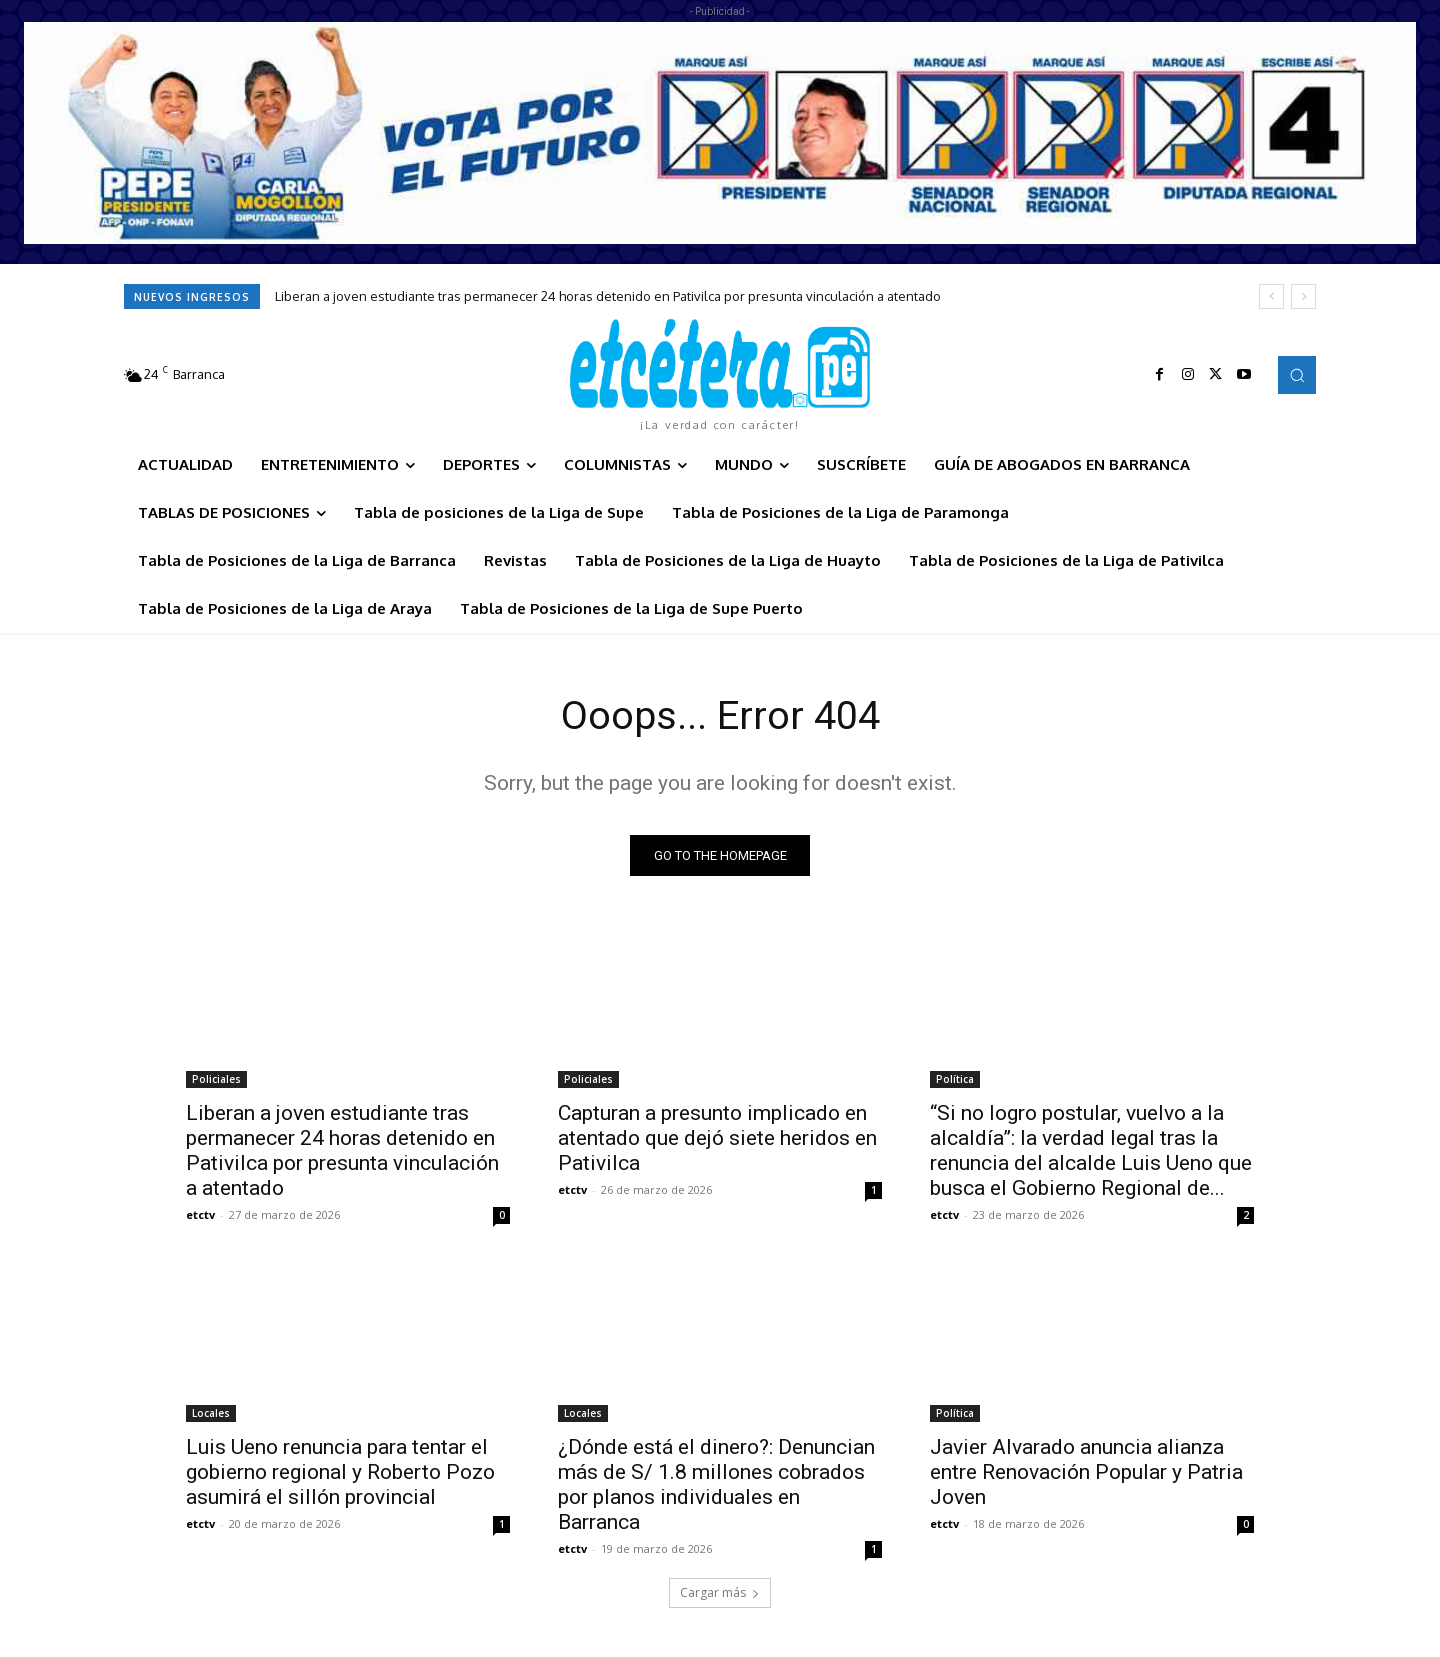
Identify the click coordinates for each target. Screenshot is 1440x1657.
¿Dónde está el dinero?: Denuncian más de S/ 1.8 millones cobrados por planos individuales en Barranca (716, 1485)
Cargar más (720, 1593)
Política (955, 1080)
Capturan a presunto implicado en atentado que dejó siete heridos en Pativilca (717, 1139)
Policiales (216, 1080)
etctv (200, 1215)
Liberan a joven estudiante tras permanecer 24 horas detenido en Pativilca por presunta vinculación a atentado (608, 296)
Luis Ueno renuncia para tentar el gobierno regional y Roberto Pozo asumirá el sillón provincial (340, 1473)
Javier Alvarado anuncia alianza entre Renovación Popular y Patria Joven (1086, 1473)
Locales (211, 1414)
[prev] (1271, 296)
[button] (1297, 375)
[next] (1303, 296)
